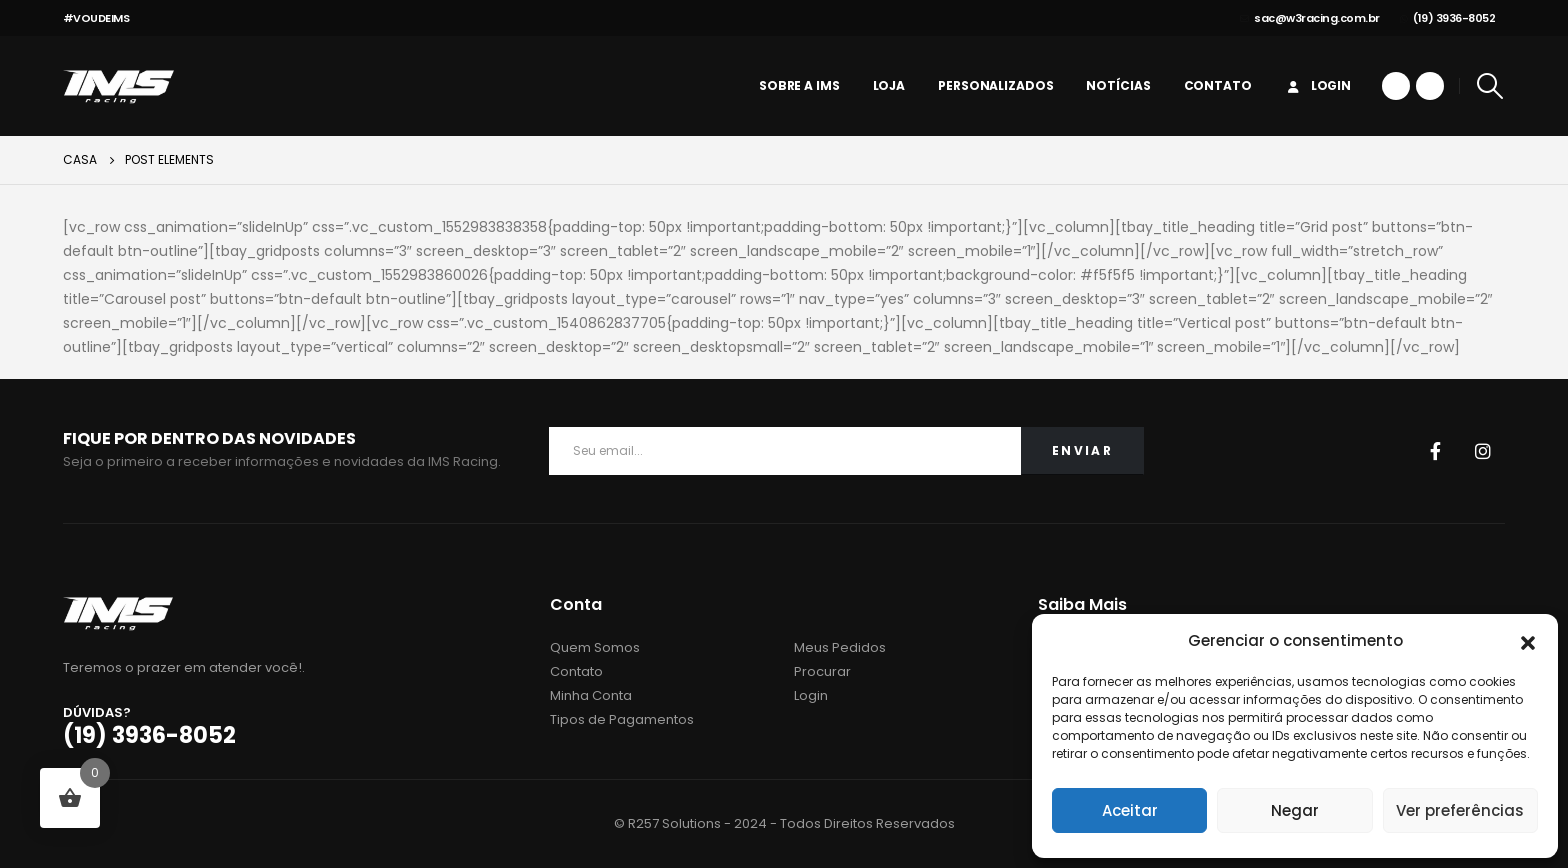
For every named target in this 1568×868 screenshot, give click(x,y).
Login (1318, 85)
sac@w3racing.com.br (1310, 18)
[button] (1528, 641)
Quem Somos (595, 647)
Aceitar (1130, 810)
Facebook (1435, 451)
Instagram (1483, 451)
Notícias (1118, 85)
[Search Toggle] (1489, 86)
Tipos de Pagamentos (622, 719)
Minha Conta (591, 695)
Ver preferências (1460, 810)
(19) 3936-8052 (1448, 18)
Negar (1295, 810)
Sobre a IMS (799, 85)
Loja (889, 85)
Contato (1218, 85)
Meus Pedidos (840, 647)
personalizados (995, 85)
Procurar (822, 671)
